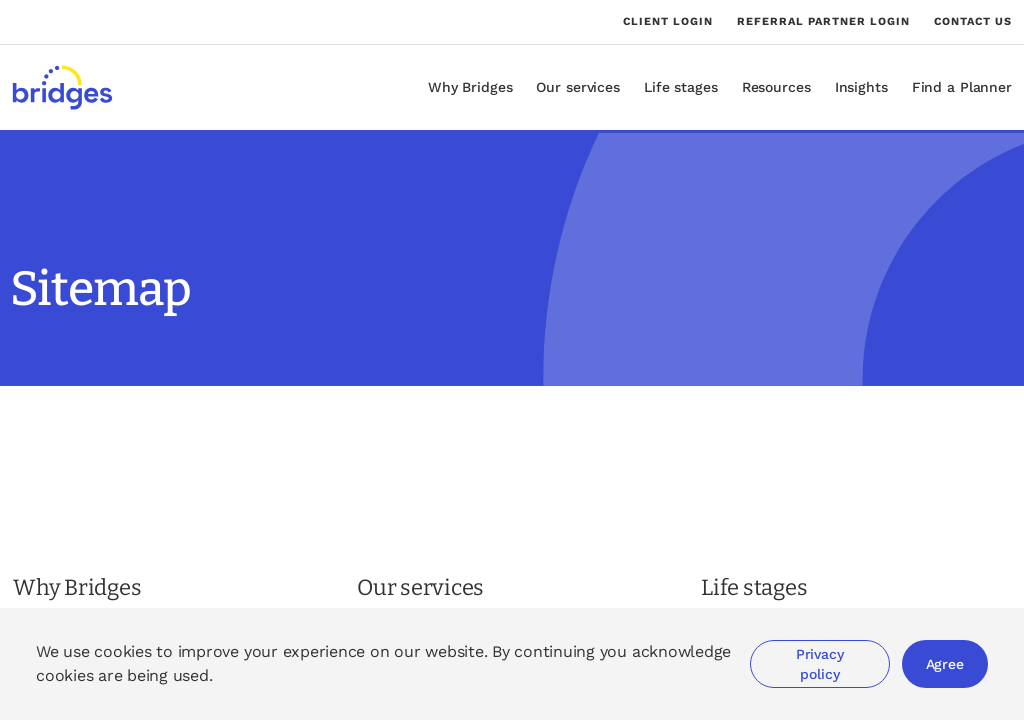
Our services (578, 87)
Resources (776, 87)
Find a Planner (962, 87)
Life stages (681, 87)
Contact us (973, 21)
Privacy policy (820, 664)
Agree (945, 664)
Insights (861, 87)
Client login (668, 22)
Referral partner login (823, 22)
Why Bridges (470, 87)
